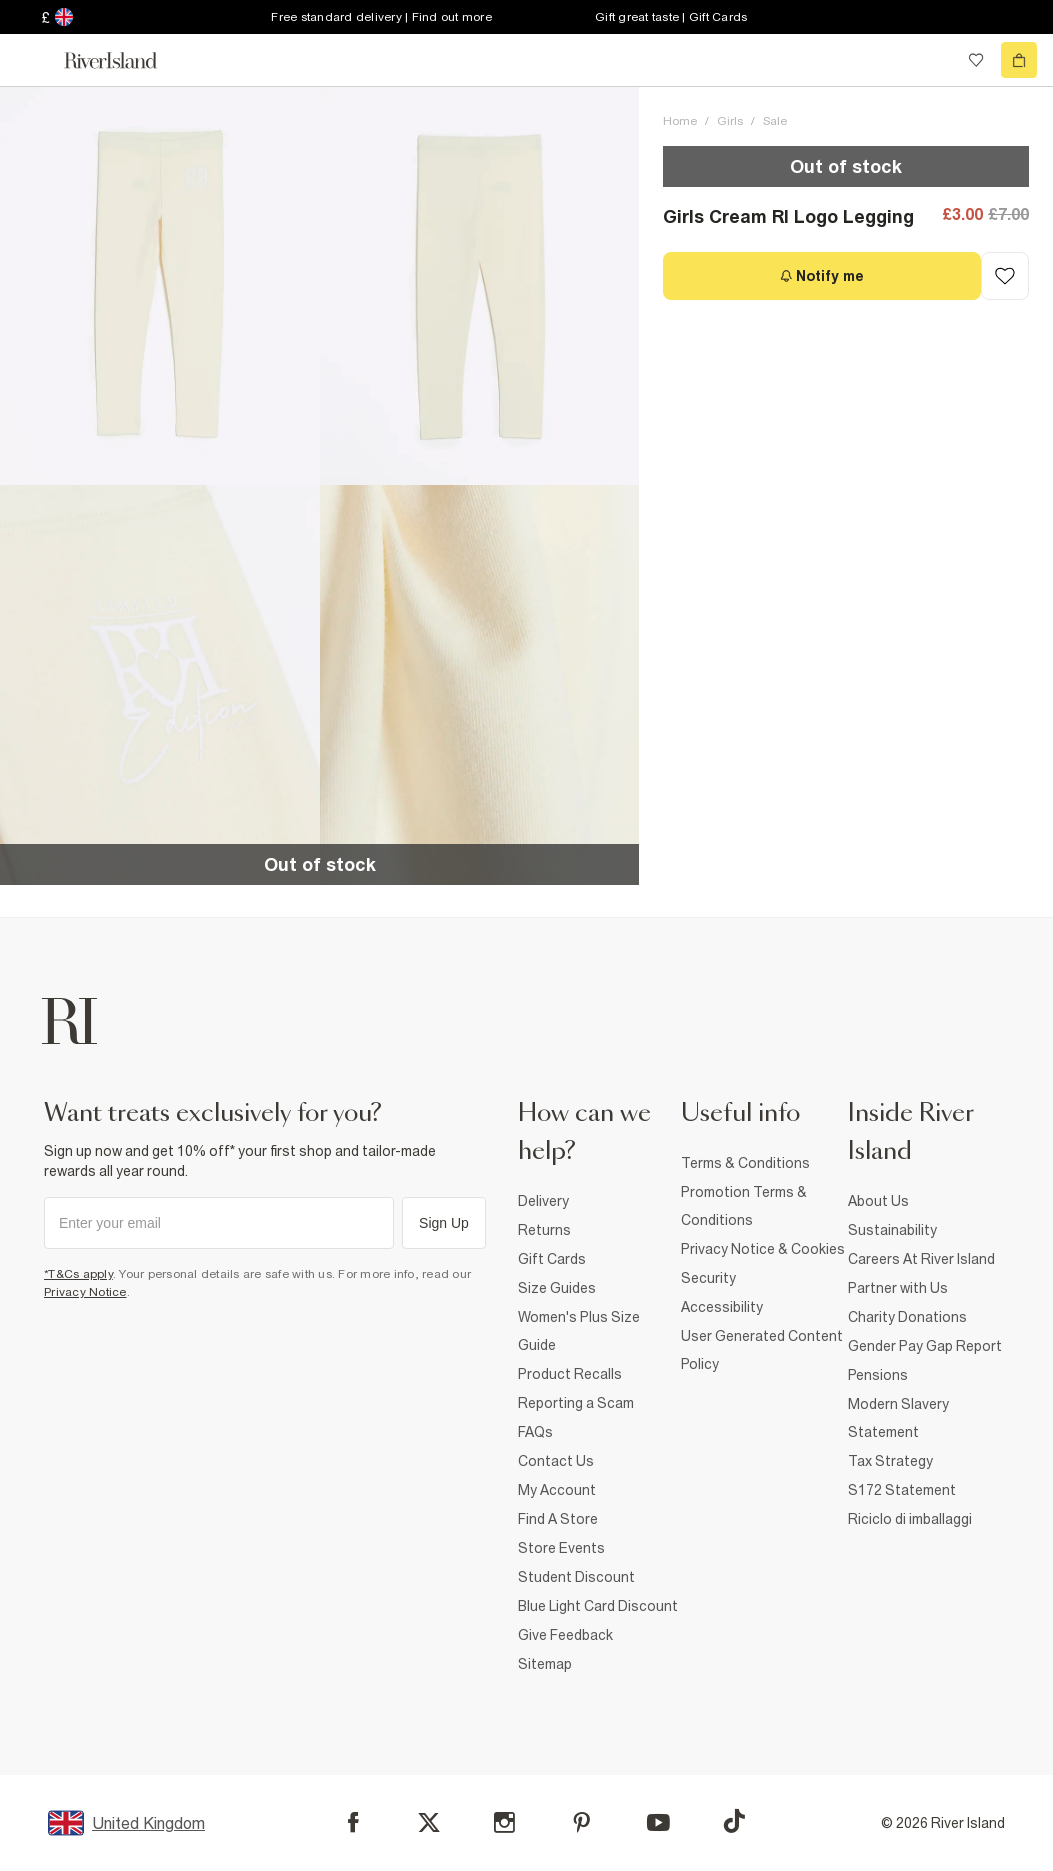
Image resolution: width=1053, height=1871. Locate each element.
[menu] (34, 60)
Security (708, 1278)
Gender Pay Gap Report (925, 1346)
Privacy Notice (85, 1292)
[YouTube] (658, 1822)
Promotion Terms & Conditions (744, 1206)
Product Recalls (570, 1374)
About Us (878, 1201)
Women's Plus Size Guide (579, 1331)
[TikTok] (734, 1821)
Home (680, 121)
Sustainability (892, 1230)
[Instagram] (504, 1822)
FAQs (535, 1432)
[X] (429, 1823)
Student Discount (576, 1577)
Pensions (878, 1375)
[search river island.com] (935, 60)
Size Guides (557, 1288)
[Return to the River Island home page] (124, 60)
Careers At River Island (921, 1259)
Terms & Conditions (745, 1163)
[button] (160, 285)
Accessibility (722, 1307)
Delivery (543, 1201)
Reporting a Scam (576, 1403)
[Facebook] (353, 1822)
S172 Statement (902, 1490)
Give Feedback (565, 1635)
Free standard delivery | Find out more (381, 17)
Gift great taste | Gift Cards (671, 17)
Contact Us (556, 1461)
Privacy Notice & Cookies (763, 1249)
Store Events (561, 1548)
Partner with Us (898, 1288)
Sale (775, 121)
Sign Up (444, 1223)
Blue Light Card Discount (598, 1606)
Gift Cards (552, 1259)
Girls (730, 121)
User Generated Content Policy (762, 1350)
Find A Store (558, 1519)
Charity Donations (907, 1317)
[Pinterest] (581, 1822)
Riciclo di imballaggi (910, 1519)
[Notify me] (822, 276)
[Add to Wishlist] (1005, 276)
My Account (557, 1490)
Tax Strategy (890, 1461)
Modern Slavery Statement (898, 1418)
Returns (544, 1230)
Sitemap (545, 1664)
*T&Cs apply (78, 1274)
